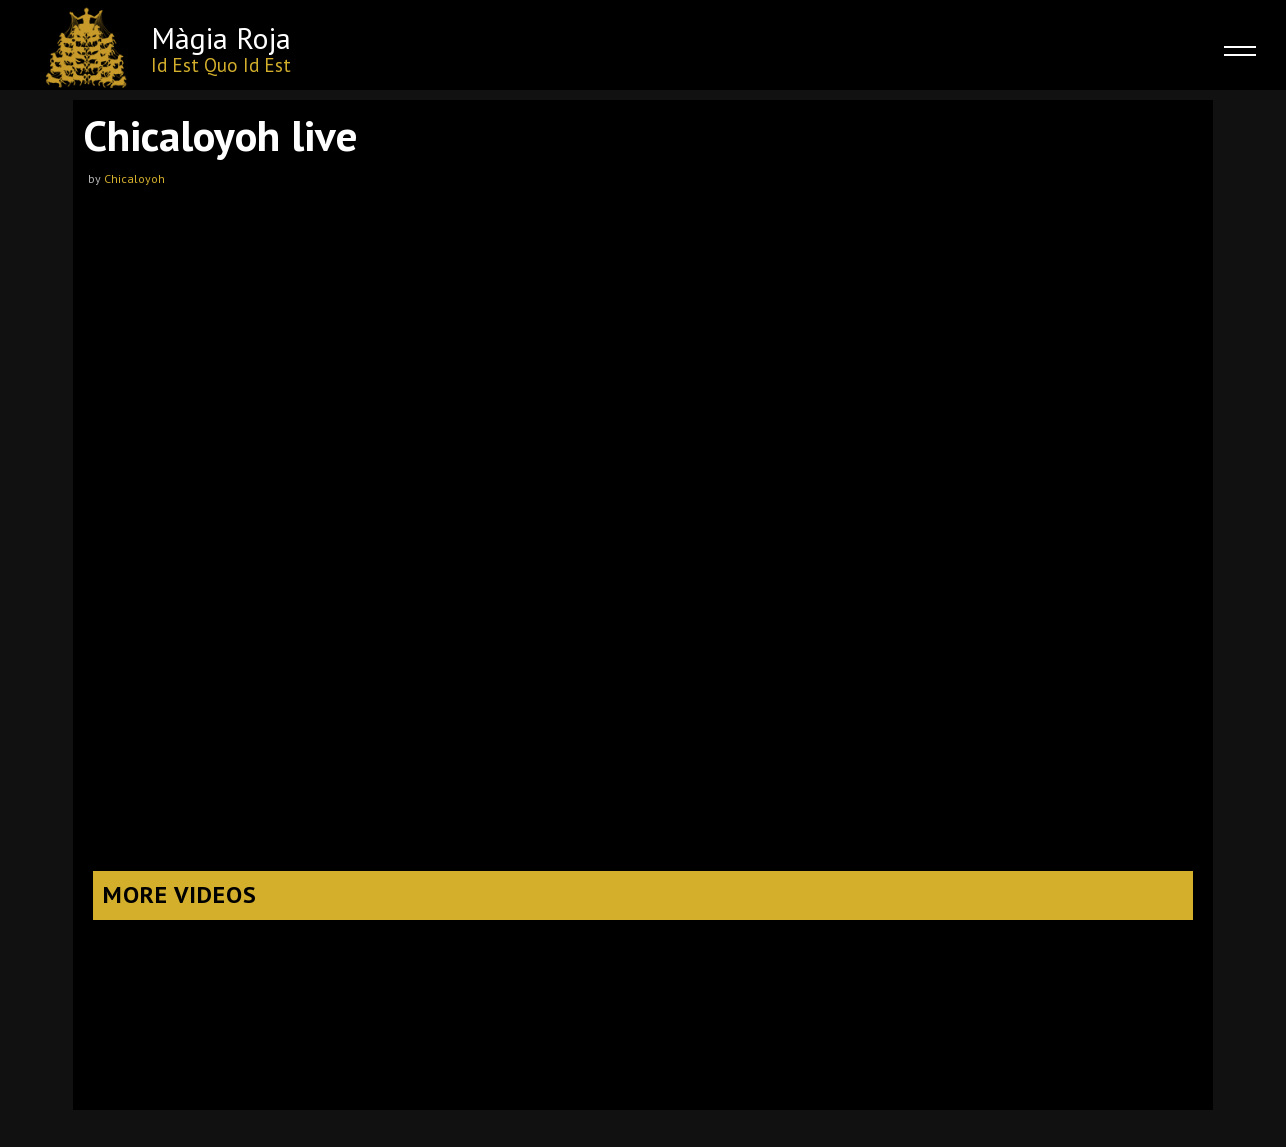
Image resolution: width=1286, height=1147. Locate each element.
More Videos (180, 894)
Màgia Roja (221, 37)
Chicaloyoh (134, 178)
